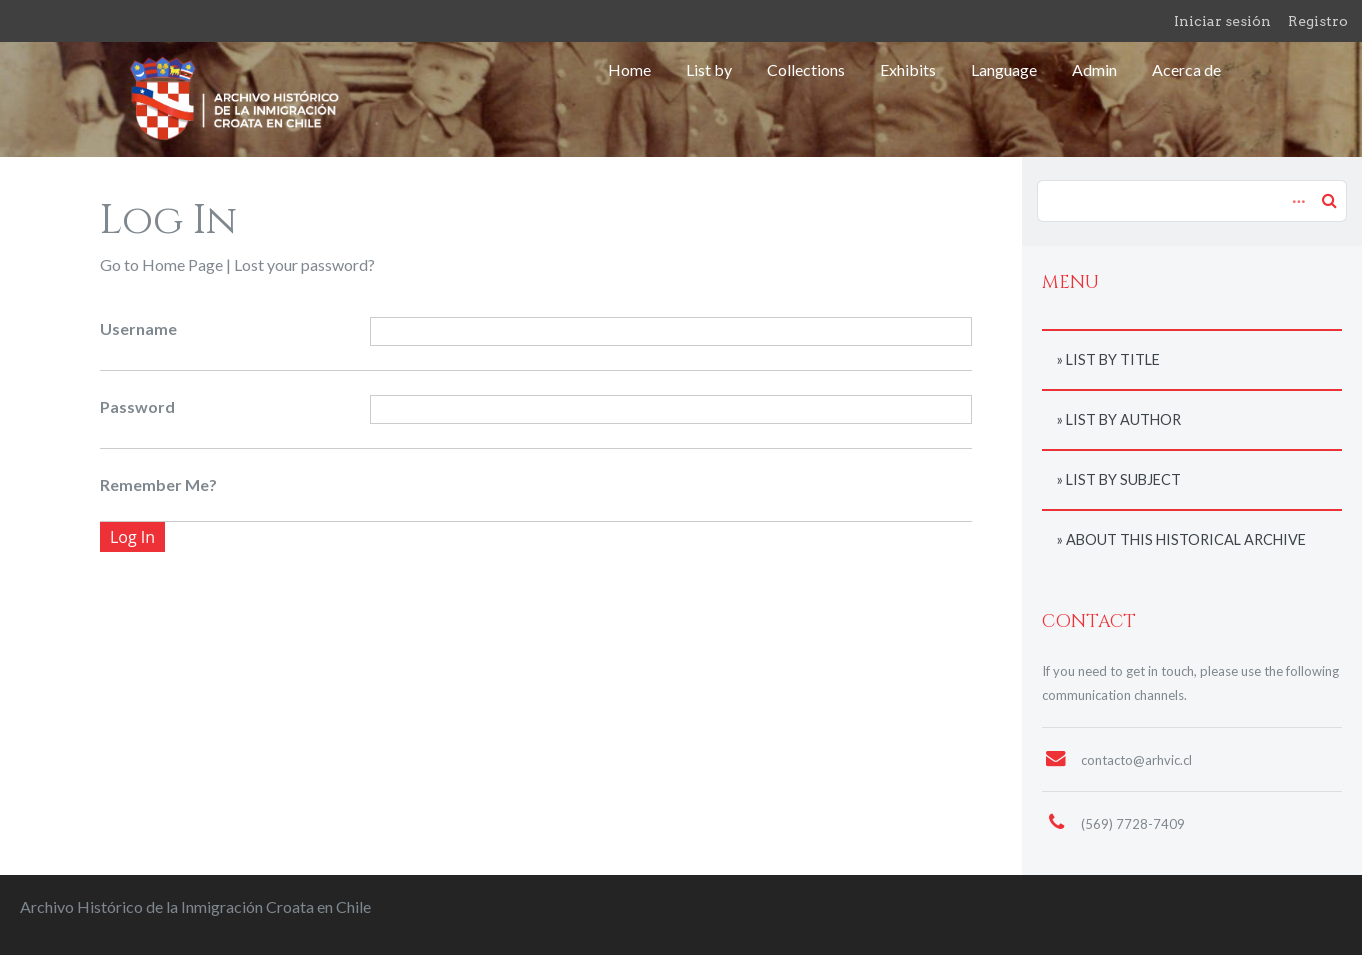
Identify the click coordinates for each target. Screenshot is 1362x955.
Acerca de (1186, 69)
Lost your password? (304, 264)
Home (629, 69)
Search (1329, 200)
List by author (1123, 419)
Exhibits (908, 69)
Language (1004, 69)
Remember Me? (158, 484)
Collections (806, 69)
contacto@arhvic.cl (1136, 760)
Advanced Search (1296, 191)
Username (138, 328)
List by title (1113, 359)
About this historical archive (1186, 539)
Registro (1318, 21)
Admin (1094, 69)
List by (709, 69)
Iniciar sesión (1222, 21)
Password (137, 406)
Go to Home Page (161, 264)
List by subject (1123, 479)
